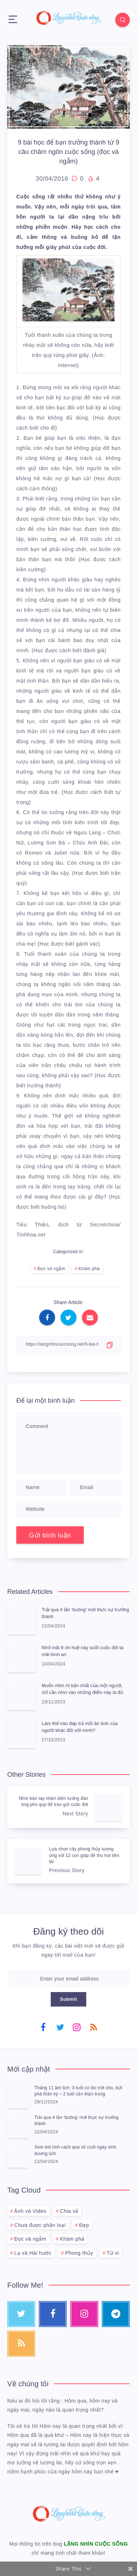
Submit (68, 1999)
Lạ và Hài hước (32, 2253)
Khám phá (89, 1268)
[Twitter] (60, 2027)
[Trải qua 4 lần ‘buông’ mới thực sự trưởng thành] (18, 2126)
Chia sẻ (69, 2211)
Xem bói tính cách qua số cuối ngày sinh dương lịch (75, 2150)
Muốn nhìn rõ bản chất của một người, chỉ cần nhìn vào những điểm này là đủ (82, 1689)
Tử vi (113, 2253)
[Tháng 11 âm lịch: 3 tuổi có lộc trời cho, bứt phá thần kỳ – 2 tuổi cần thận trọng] (18, 2096)
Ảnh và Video (30, 2211)
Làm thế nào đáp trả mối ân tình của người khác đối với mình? (80, 1727)
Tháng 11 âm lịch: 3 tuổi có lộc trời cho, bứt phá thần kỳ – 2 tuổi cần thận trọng (78, 2091)
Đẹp (84, 2225)
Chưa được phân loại (40, 2225)
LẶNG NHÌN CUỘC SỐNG (96, 2544)
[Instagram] (77, 2027)
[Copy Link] (68, 1344)
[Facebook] (43, 2027)
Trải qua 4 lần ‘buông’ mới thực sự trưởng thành (85, 1613)
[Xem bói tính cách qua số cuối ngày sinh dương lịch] (18, 2156)
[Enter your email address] (69, 1978)
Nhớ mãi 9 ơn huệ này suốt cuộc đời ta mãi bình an (82, 1651)
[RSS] (94, 2027)
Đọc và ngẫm (51, 1268)
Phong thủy (79, 2253)
